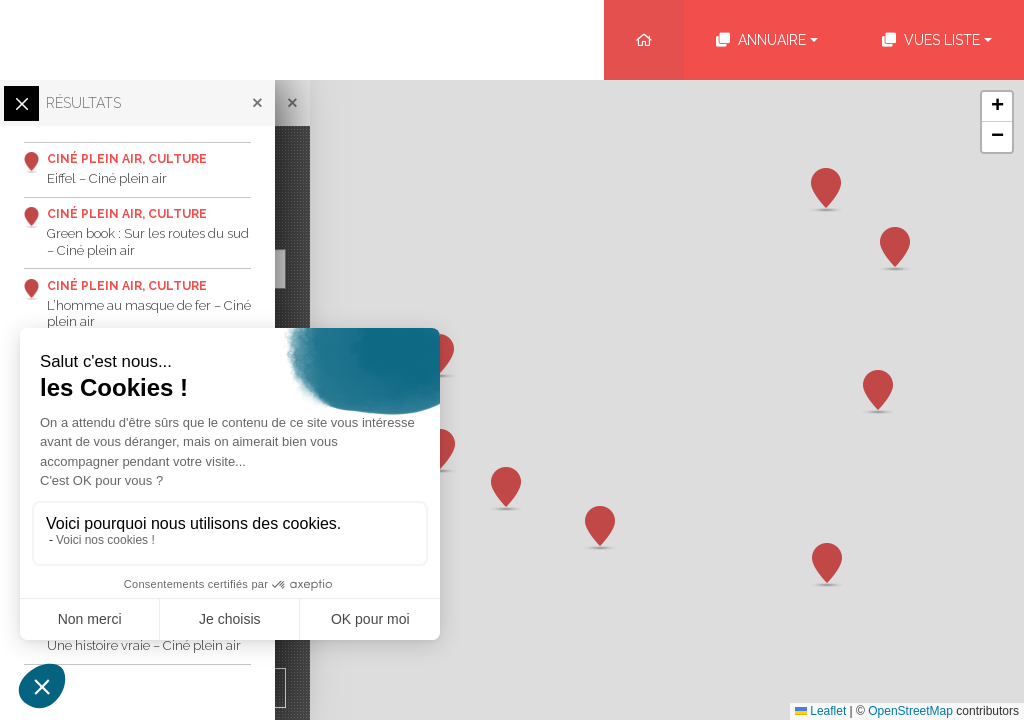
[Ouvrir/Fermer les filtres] (21, 103)
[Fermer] (284, 103)
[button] (827, 565)
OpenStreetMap (910, 711)
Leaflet (820, 711)
